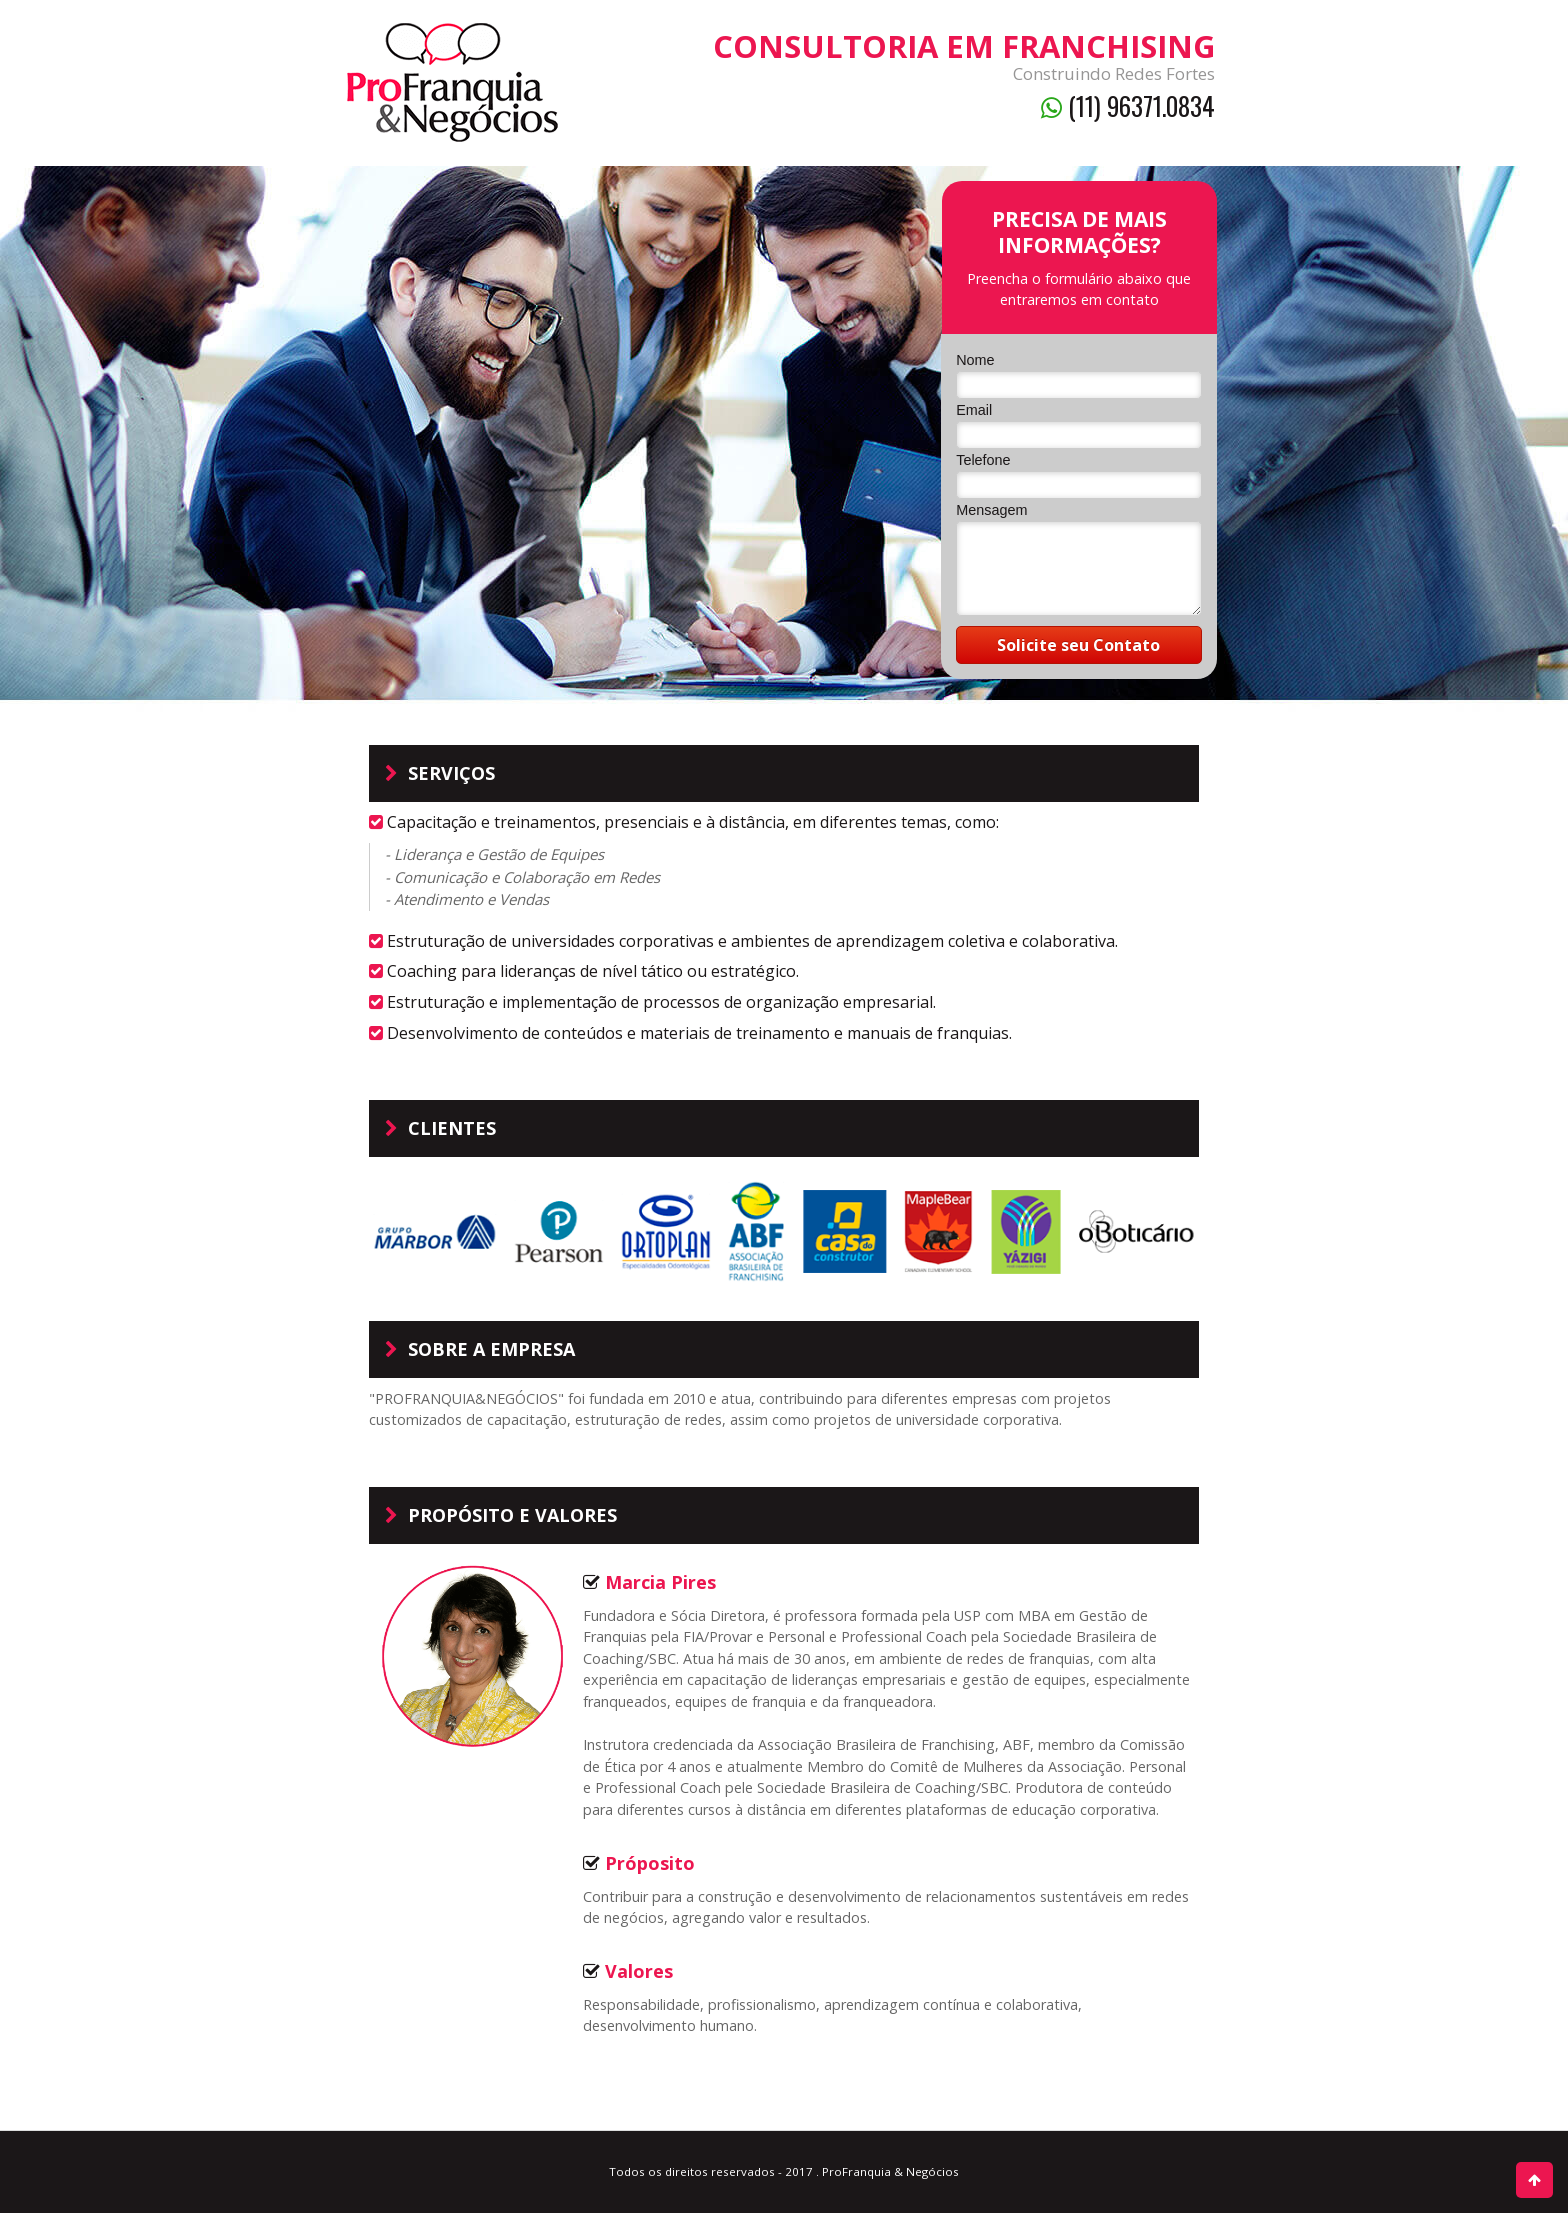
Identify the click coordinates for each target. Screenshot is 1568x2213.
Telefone (983, 460)
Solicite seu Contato (1078, 645)
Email (974, 410)
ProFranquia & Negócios (890, 2171)
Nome (975, 360)
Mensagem (991, 510)
